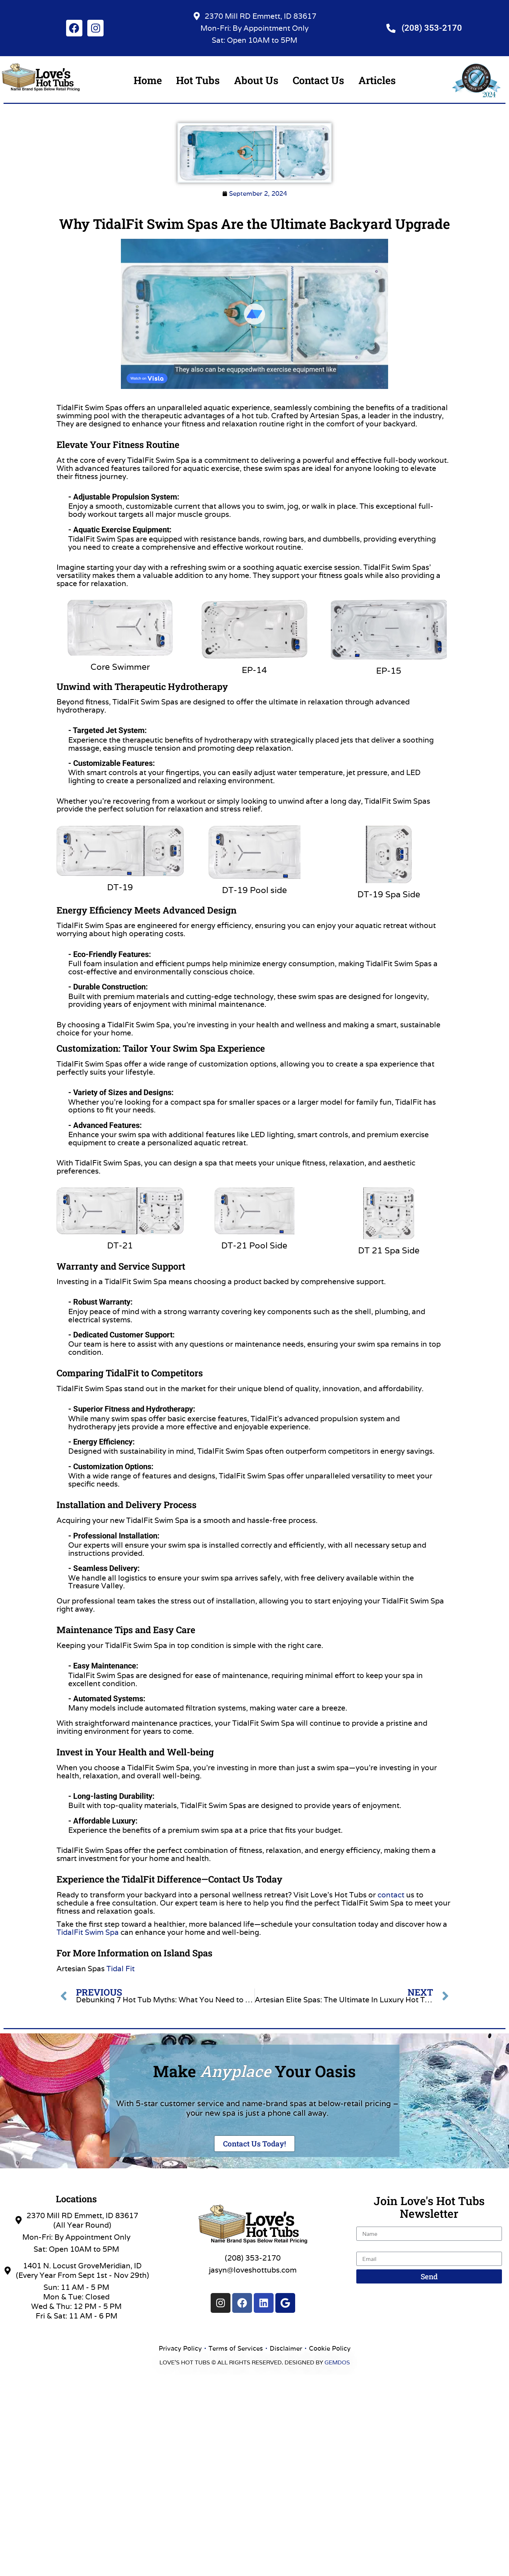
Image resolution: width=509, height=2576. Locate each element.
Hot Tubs (198, 80)
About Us (256, 80)
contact (391, 1894)
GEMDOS (337, 2362)
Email (366, 2248)
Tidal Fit (120, 1968)
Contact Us (318, 80)
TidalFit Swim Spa (88, 1932)
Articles (377, 80)
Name (367, 2223)
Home (148, 80)
